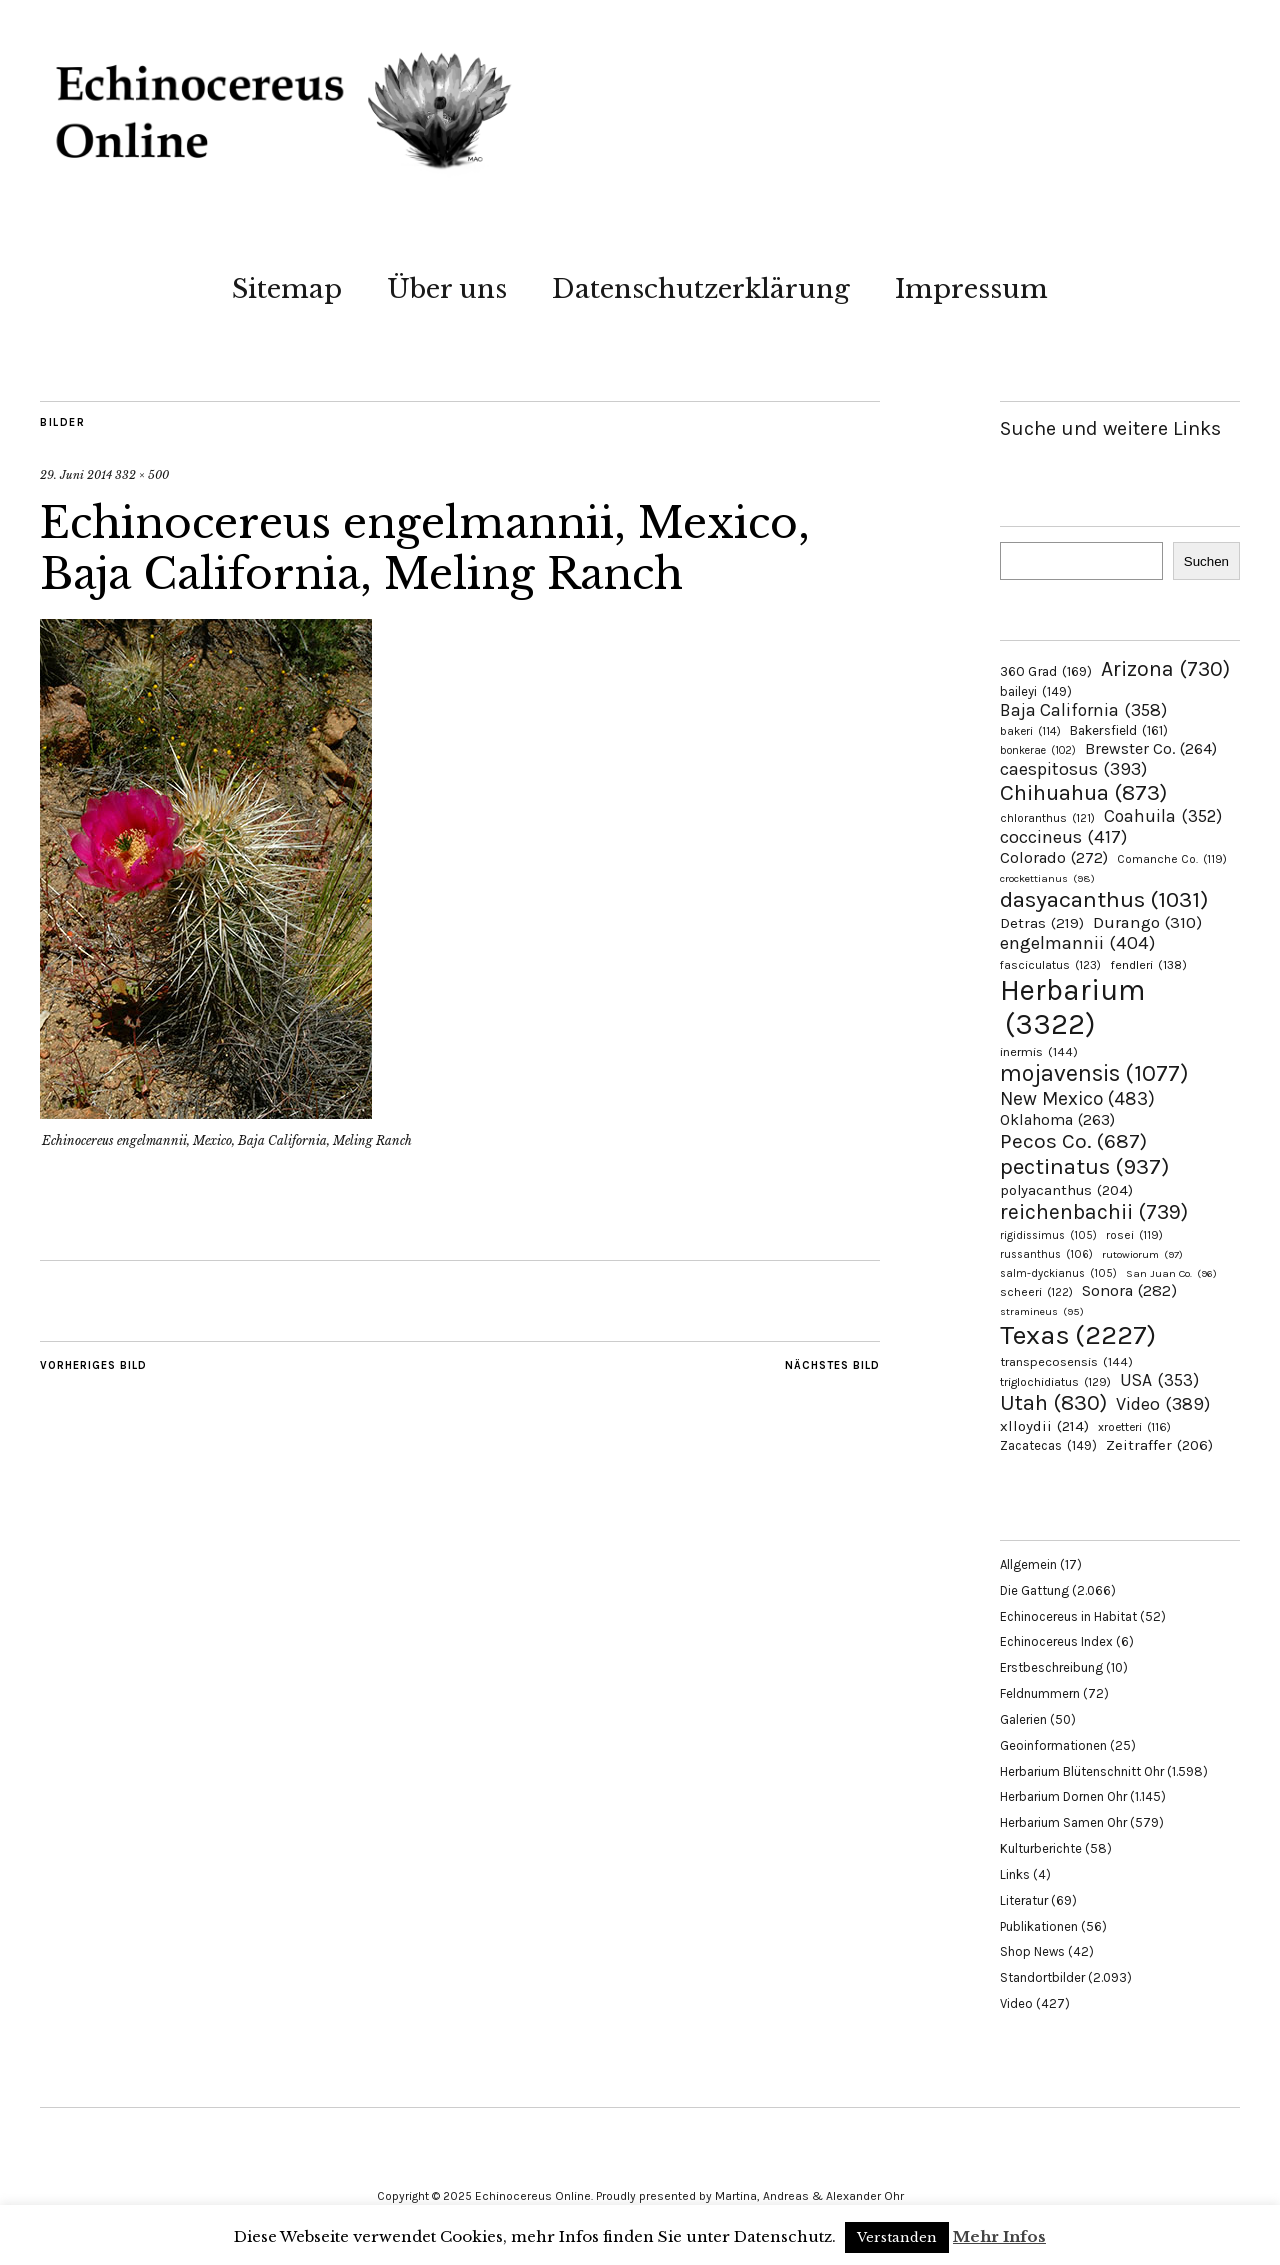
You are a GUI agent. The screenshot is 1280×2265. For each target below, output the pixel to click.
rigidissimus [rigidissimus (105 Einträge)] (1048, 1235)
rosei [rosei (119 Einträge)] (1134, 1235)
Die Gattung (1034, 1590)
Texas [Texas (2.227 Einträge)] (1078, 1335)
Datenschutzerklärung (701, 289)
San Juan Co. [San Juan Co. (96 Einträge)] (1171, 1273)
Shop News (1032, 1951)
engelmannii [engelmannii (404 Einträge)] (1077, 943)
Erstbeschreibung (1051, 1667)
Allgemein (1028, 1564)
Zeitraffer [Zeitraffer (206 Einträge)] (1159, 1445)
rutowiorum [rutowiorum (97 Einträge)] (1142, 1254)
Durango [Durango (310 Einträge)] (1147, 922)
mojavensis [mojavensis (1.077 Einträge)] (1094, 1073)
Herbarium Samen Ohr (1063, 1822)
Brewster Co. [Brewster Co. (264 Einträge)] (1151, 748)
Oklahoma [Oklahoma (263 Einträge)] (1057, 1119)
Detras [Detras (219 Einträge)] (1042, 923)
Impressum (971, 289)
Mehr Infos (999, 2236)
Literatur (1024, 1900)
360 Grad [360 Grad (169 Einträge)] (1046, 671)
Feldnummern (1040, 1693)
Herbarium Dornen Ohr (1063, 1796)
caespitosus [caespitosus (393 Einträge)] (1073, 769)
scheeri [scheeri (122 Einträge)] (1036, 1292)
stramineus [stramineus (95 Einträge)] (1042, 1311)
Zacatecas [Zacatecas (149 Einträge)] (1048, 1445)
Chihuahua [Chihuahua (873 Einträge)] (1083, 793)
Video (1016, 2003)
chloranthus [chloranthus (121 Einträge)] (1047, 818)
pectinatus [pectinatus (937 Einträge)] (1084, 1166)
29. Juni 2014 (76, 475)
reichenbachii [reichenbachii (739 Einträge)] (1094, 1211)
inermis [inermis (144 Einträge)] (1039, 1051)
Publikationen (1039, 1926)
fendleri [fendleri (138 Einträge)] (1148, 964)
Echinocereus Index (1056, 1641)
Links (1015, 1874)
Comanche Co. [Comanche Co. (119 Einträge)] (1172, 859)
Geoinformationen (1053, 1745)
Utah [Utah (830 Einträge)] (1053, 1403)
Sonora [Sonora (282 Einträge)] (1129, 1290)
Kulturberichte (1041, 1848)
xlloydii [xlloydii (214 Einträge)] (1044, 1426)
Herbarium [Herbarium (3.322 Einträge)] (1072, 1007)
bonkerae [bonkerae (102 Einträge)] (1038, 750)
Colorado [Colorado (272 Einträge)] (1054, 857)
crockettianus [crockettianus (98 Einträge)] (1047, 878)
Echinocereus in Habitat (1068, 1616)
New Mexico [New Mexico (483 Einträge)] (1077, 1098)
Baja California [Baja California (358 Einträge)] (1083, 710)
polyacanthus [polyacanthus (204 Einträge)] (1066, 1190)
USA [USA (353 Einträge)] (1159, 1380)
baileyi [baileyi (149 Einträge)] (1036, 691)
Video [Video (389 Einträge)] (1163, 1404)
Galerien (1023, 1719)
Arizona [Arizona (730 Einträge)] (1165, 668)
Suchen (1206, 561)
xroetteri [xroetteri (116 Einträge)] (1134, 1427)
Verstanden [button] (897, 2237)
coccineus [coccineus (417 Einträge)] (1063, 837)
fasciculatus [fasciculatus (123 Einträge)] (1050, 965)
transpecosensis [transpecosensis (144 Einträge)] (1066, 1361)
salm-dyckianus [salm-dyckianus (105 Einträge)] (1058, 1273)
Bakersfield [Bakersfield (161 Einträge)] (1119, 730)
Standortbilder (1042, 1977)
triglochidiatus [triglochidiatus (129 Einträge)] (1055, 1382)
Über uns (447, 289)
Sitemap (287, 289)
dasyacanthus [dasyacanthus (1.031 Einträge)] (1104, 899)
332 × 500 (142, 475)
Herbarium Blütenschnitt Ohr (1082, 1771)
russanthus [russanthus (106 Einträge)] (1046, 1254)
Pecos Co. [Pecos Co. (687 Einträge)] (1073, 1141)
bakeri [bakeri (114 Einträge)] (1030, 731)
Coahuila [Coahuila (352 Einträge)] (1163, 816)
